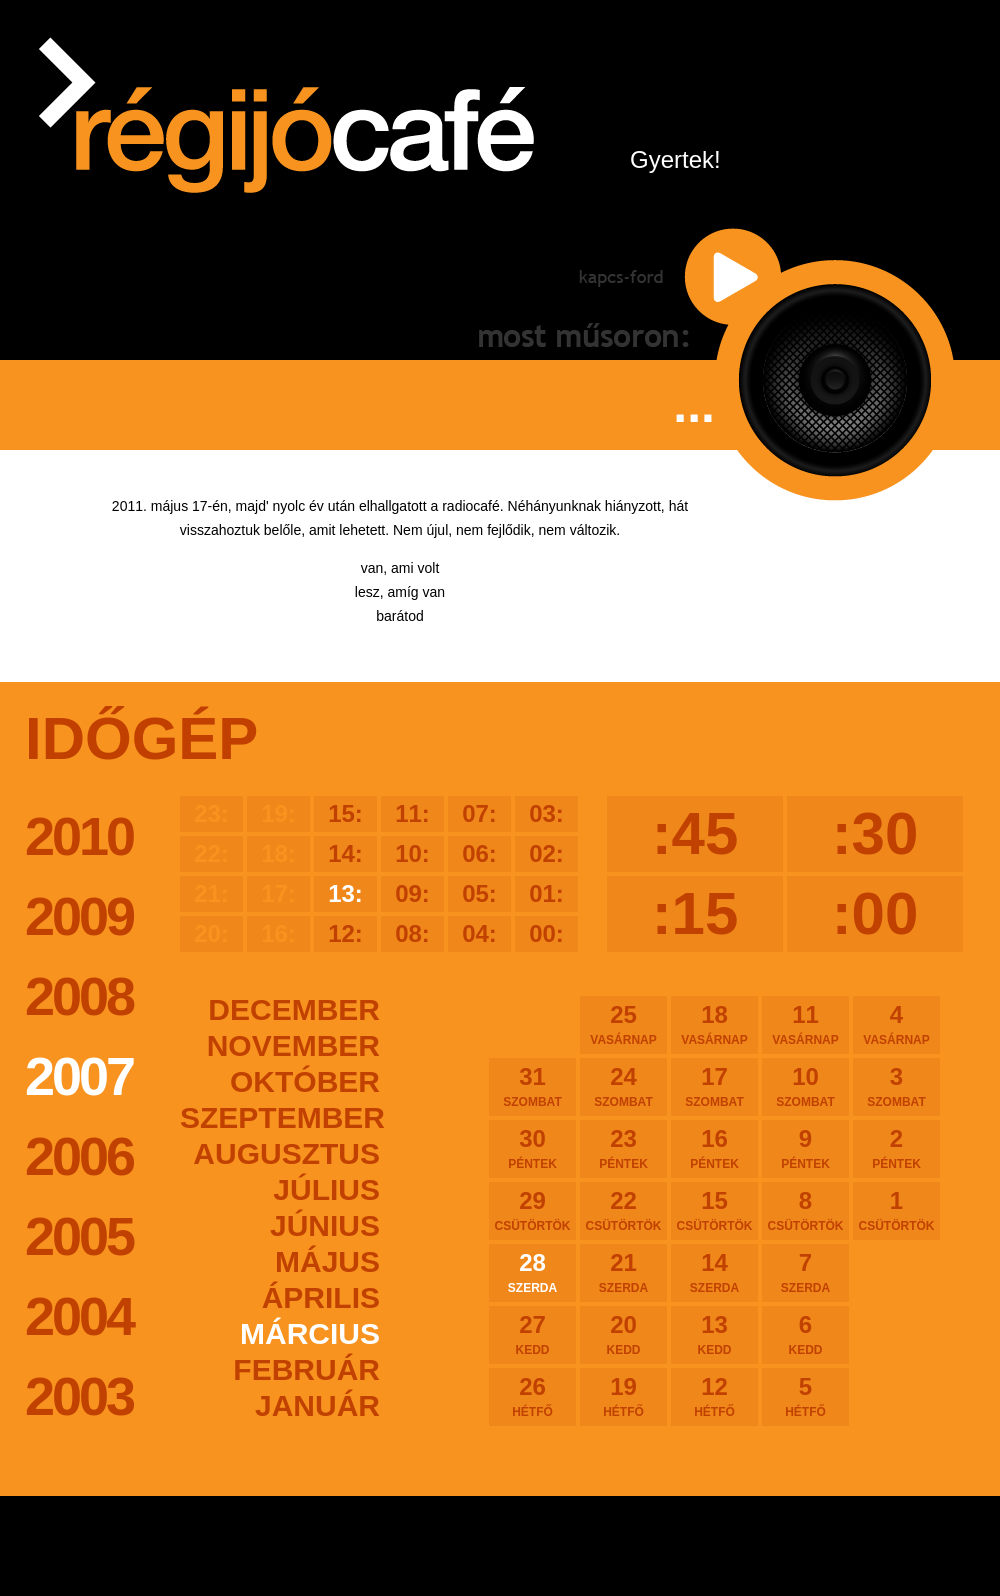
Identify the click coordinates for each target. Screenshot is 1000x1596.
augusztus (286, 1153)
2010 (79, 836)
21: (211, 893)
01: (546, 893)
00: (546, 933)
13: (345, 893)
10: (412, 853)
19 (623, 1396)
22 (623, 1210)
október (305, 1081)
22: (211, 853)
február (306, 1369)
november (293, 1045)
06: (479, 853)
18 (714, 1024)
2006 (79, 1156)
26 (532, 1396)
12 (714, 1396)
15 (714, 1210)
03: (546, 813)
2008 (79, 996)
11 (805, 1024)
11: (412, 813)
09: (412, 893)
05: (479, 893)
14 (714, 1272)
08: (412, 933)
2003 (79, 1396)
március (310, 1333)
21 (623, 1272)
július (326, 1189)
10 (805, 1086)
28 (532, 1272)
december (294, 1009)
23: (211, 813)
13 (714, 1334)
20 (623, 1334)
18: (278, 853)
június (325, 1225)
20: (211, 933)
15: (345, 813)
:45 (695, 833)
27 (532, 1334)
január (317, 1405)
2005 (79, 1236)
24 (623, 1086)
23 (623, 1148)
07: (479, 813)
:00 (875, 913)
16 (714, 1148)
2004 (79, 1316)
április (321, 1297)
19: (278, 813)
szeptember (280, 1117)
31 (532, 1086)
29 (532, 1210)
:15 (695, 913)
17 (714, 1086)
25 (623, 1024)
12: (345, 933)
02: (546, 853)
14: (345, 853)
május (327, 1261)
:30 (875, 833)
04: (479, 933)
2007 (79, 1076)
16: (278, 933)
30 (532, 1148)
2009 (79, 916)
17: (278, 893)
